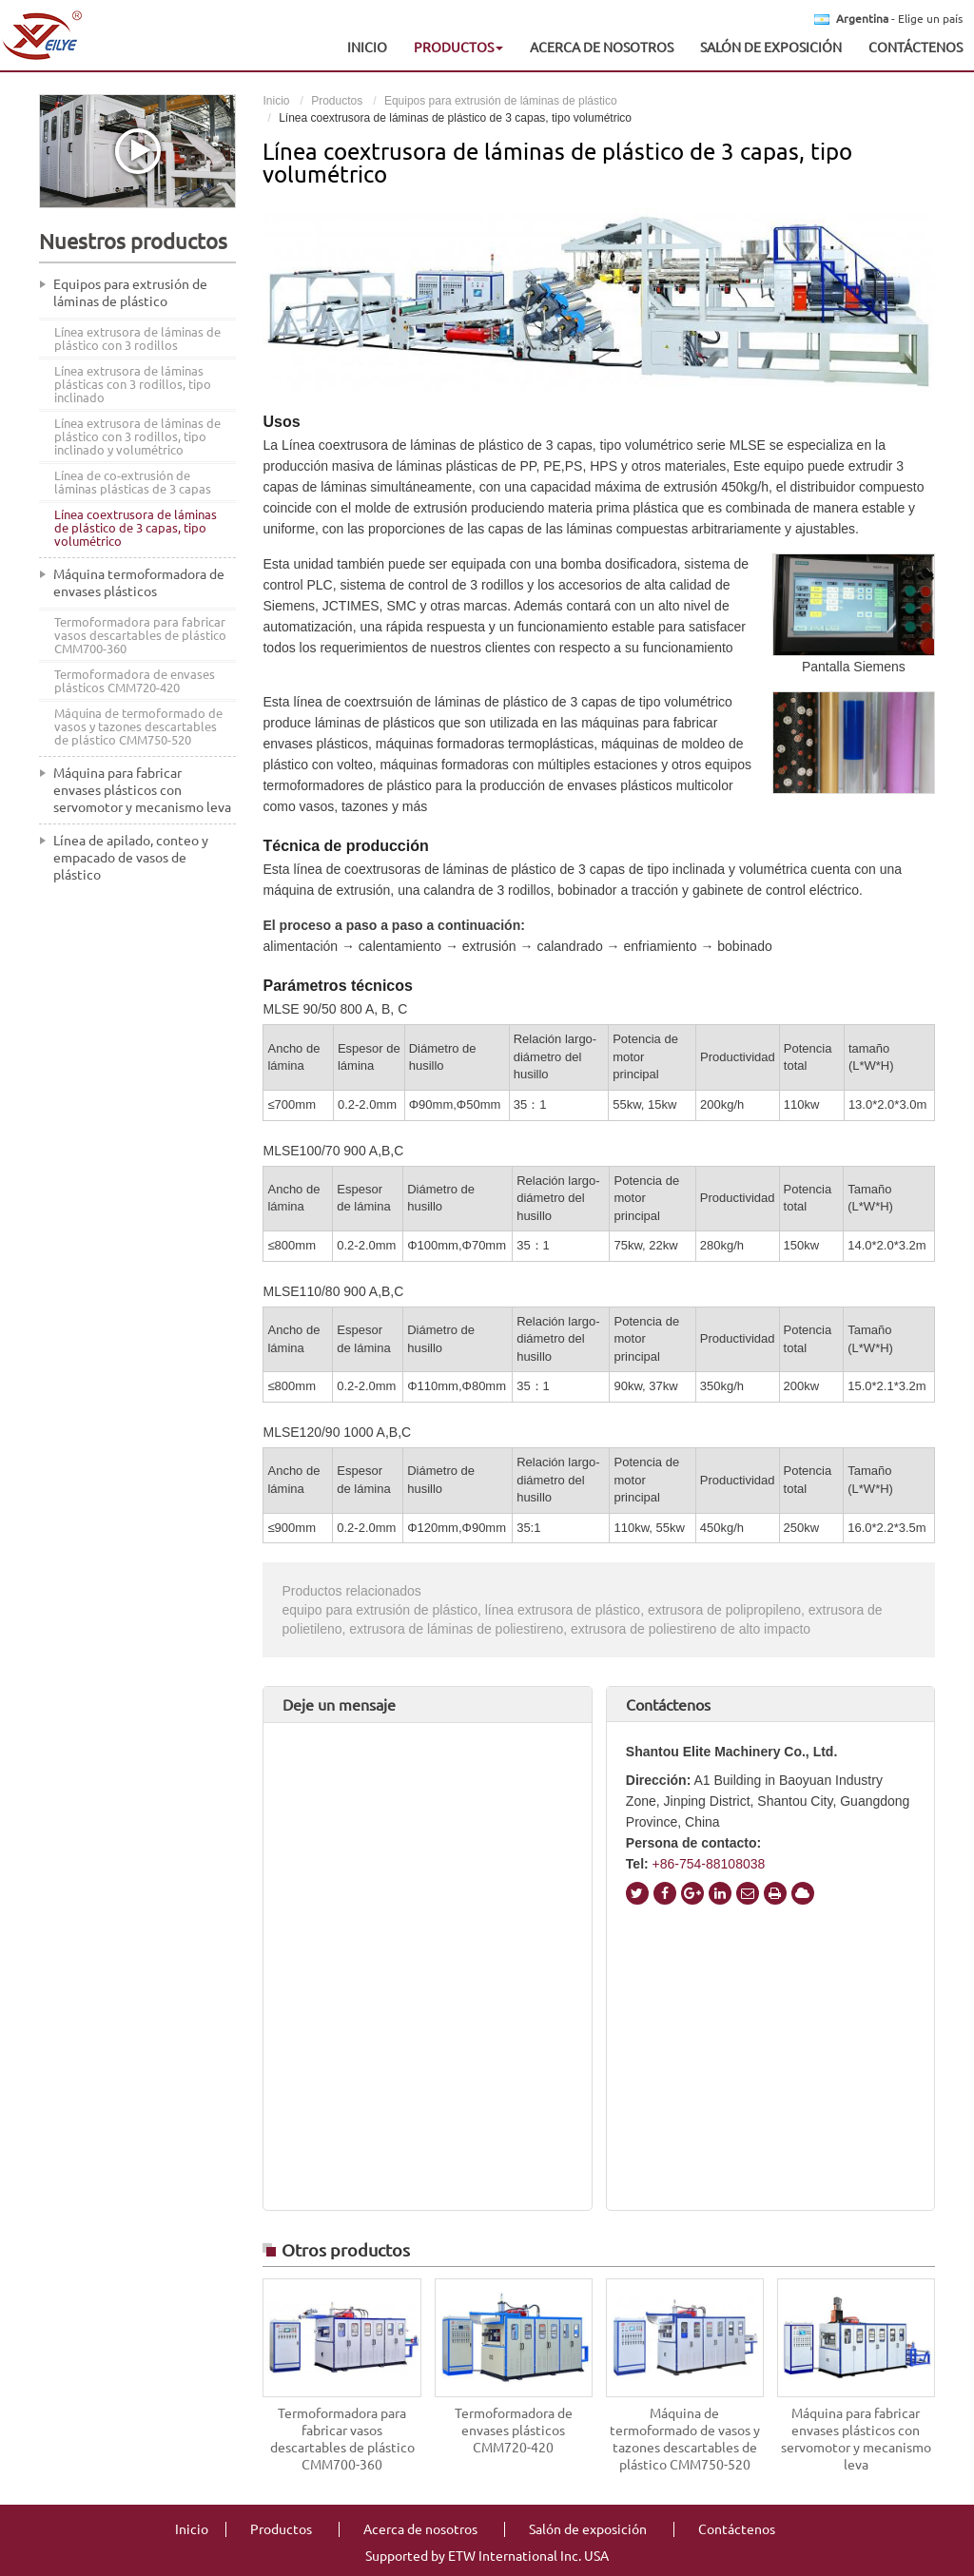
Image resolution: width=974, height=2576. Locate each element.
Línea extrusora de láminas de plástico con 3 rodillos (137, 338)
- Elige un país (899, 19)
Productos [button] (458, 47)
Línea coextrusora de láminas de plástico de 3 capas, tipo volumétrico (135, 528)
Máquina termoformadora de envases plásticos (138, 583)
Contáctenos (915, 47)
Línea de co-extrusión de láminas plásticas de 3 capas (132, 482)
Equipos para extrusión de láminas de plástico (500, 100)
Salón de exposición (771, 47)
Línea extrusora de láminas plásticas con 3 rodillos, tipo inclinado (132, 384)
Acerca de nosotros (601, 47)
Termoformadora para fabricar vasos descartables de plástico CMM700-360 (342, 2439)
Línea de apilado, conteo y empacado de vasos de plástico (130, 857)
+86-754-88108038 (707, 1863)
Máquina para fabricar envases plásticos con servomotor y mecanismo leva (856, 2439)
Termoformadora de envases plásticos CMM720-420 (514, 2430)
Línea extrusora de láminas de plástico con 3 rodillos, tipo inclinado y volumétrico (137, 436)
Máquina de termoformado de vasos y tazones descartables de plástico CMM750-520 (685, 2439)
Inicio (367, 47)
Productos (336, 100)
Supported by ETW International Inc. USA (487, 2556)
